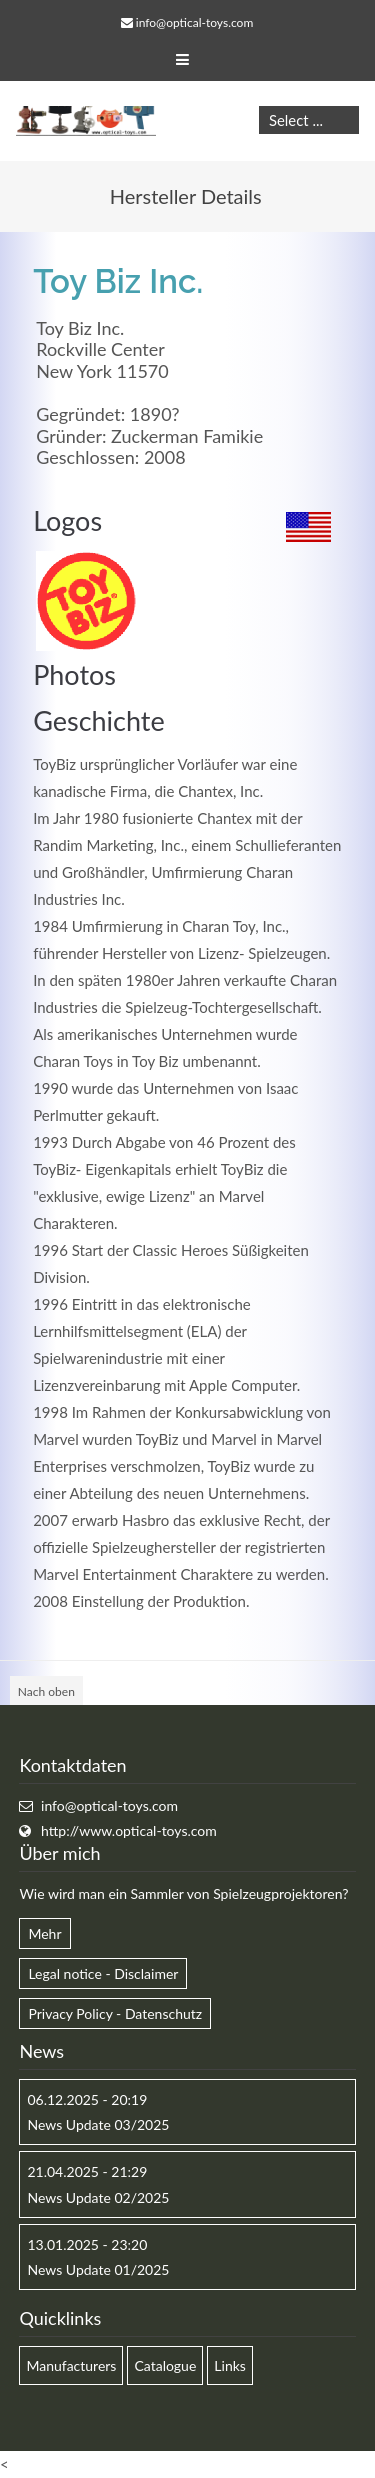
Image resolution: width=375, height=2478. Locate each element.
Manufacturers (71, 2365)
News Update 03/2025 (98, 2124)
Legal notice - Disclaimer (103, 1973)
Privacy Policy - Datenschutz (115, 2013)
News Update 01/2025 (98, 2269)
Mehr (44, 1933)
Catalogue (165, 2365)
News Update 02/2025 (98, 2197)
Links (230, 2365)
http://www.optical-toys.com (129, 1830)
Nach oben (46, 1691)
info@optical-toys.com (194, 22)
